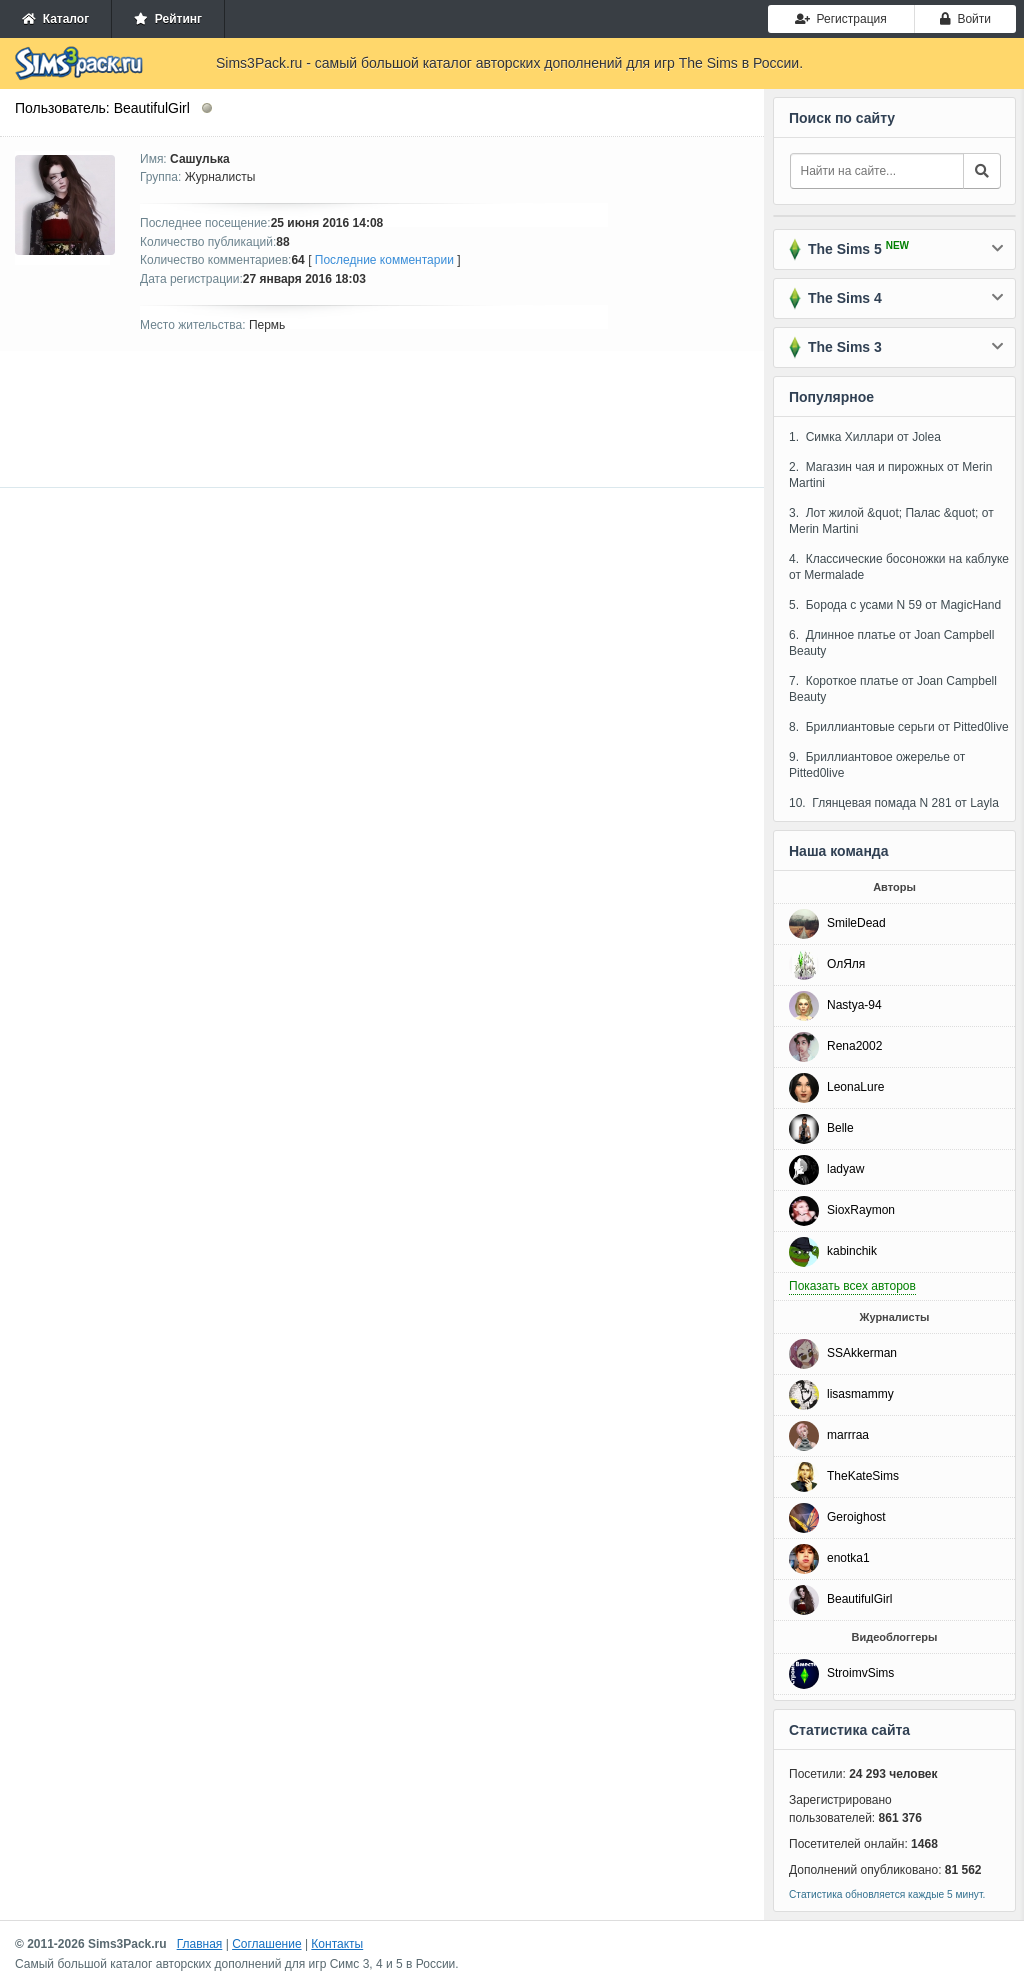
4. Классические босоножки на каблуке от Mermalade (899, 567)
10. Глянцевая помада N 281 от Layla (894, 803)
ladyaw (845, 1169)
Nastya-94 (854, 1005)
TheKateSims (863, 1476)
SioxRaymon (861, 1210)
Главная (200, 1944)
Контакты (337, 1944)
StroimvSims (860, 1673)
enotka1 (848, 1558)
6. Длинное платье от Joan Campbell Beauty (891, 643)
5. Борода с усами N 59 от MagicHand (895, 605)
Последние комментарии (384, 260)
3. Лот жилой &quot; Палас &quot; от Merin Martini (891, 521)
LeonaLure (855, 1087)
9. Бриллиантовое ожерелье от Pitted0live (877, 765)
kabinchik (852, 1251)
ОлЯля (846, 964)
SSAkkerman (862, 1353)
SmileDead (856, 923)
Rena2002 (854, 1046)
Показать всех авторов (852, 1286)
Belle (840, 1128)
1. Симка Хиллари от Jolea (865, 437)
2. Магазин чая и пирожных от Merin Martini (890, 475)
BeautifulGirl (859, 1599)
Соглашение (266, 1944)
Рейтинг (168, 19)
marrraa (848, 1435)
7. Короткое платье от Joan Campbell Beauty (893, 689)
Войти (965, 19)
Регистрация (841, 19)
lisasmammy (860, 1394)
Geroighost (856, 1517)
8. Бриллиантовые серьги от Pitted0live (899, 727)
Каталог (55, 19)
